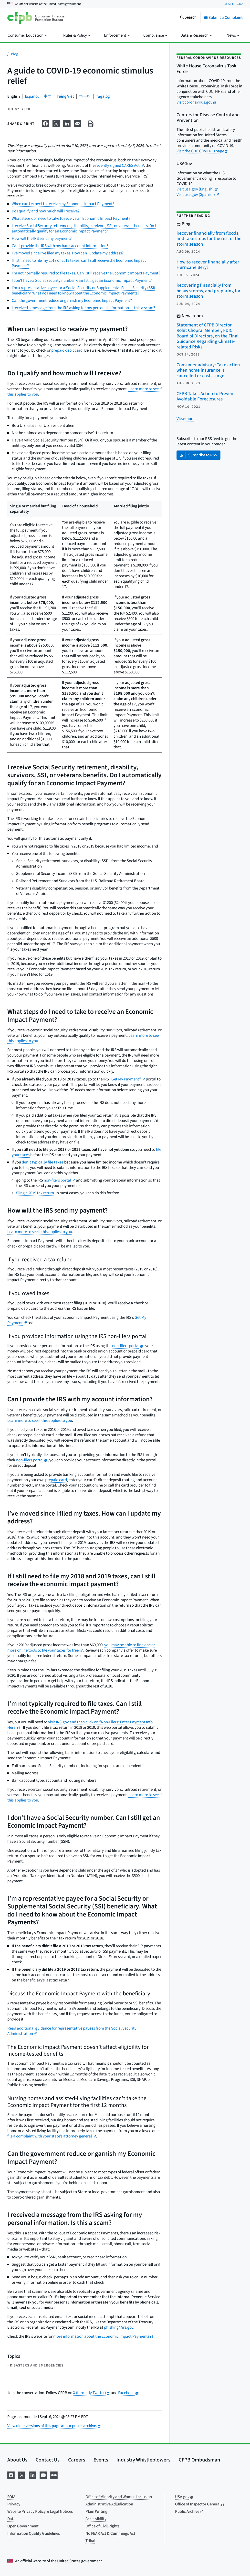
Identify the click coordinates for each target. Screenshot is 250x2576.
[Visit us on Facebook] (11, 2474)
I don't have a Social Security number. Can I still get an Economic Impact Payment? (82, 280)
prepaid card (56, 1480)
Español (32, 96)
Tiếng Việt (65, 96)
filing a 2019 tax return (35, 1193)
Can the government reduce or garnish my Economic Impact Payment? (72, 301)
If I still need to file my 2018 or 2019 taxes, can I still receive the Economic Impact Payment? (79, 263)
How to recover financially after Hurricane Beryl (208, 265)
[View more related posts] (185, 419)
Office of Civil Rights (102, 2526)
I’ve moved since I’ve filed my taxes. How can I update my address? (68, 253)
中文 (48, 96)
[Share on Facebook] (45, 122)
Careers (76, 2459)
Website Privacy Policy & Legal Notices (40, 2511)
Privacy (13, 2504)
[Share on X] (56, 122)
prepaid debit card (67, 350)
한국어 (85, 96)
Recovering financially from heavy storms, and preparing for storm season (208, 291)
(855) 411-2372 (233, 4)
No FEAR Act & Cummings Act (110, 2533)
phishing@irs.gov (118, 2327)
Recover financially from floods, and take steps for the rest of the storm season (209, 239)
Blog (14, 54)
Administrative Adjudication (109, 2504)
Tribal (90, 2541)
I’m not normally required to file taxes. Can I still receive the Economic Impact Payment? (86, 273)
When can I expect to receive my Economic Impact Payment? (63, 204)
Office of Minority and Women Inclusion (118, 2497)
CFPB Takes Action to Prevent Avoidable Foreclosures (206, 396)
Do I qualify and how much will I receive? (45, 211)
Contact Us (48, 2459)
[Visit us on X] (21, 2474)
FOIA (11, 2497)
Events (101, 2459)
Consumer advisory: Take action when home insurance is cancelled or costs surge (208, 370)
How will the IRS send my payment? (42, 238)
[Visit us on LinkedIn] (32, 2474)
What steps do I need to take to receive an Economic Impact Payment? (71, 218)
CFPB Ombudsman (199, 2459)
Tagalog (103, 96)
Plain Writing (96, 2511)
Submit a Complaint (223, 18)
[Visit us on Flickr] (54, 2474)
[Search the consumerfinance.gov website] (188, 17)
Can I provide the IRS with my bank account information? (60, 246)
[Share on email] (77, 122)
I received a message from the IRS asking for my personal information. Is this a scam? (83, 308)
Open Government (23, 2526)
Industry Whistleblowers (143, 2459)
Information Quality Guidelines (33, 2533)
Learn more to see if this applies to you (39, 1232)
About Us (17, 2459)
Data (11, 2519)
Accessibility (95, 2519)
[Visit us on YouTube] (43, 2474)
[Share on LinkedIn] (67, 122)
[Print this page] (90, 124)
